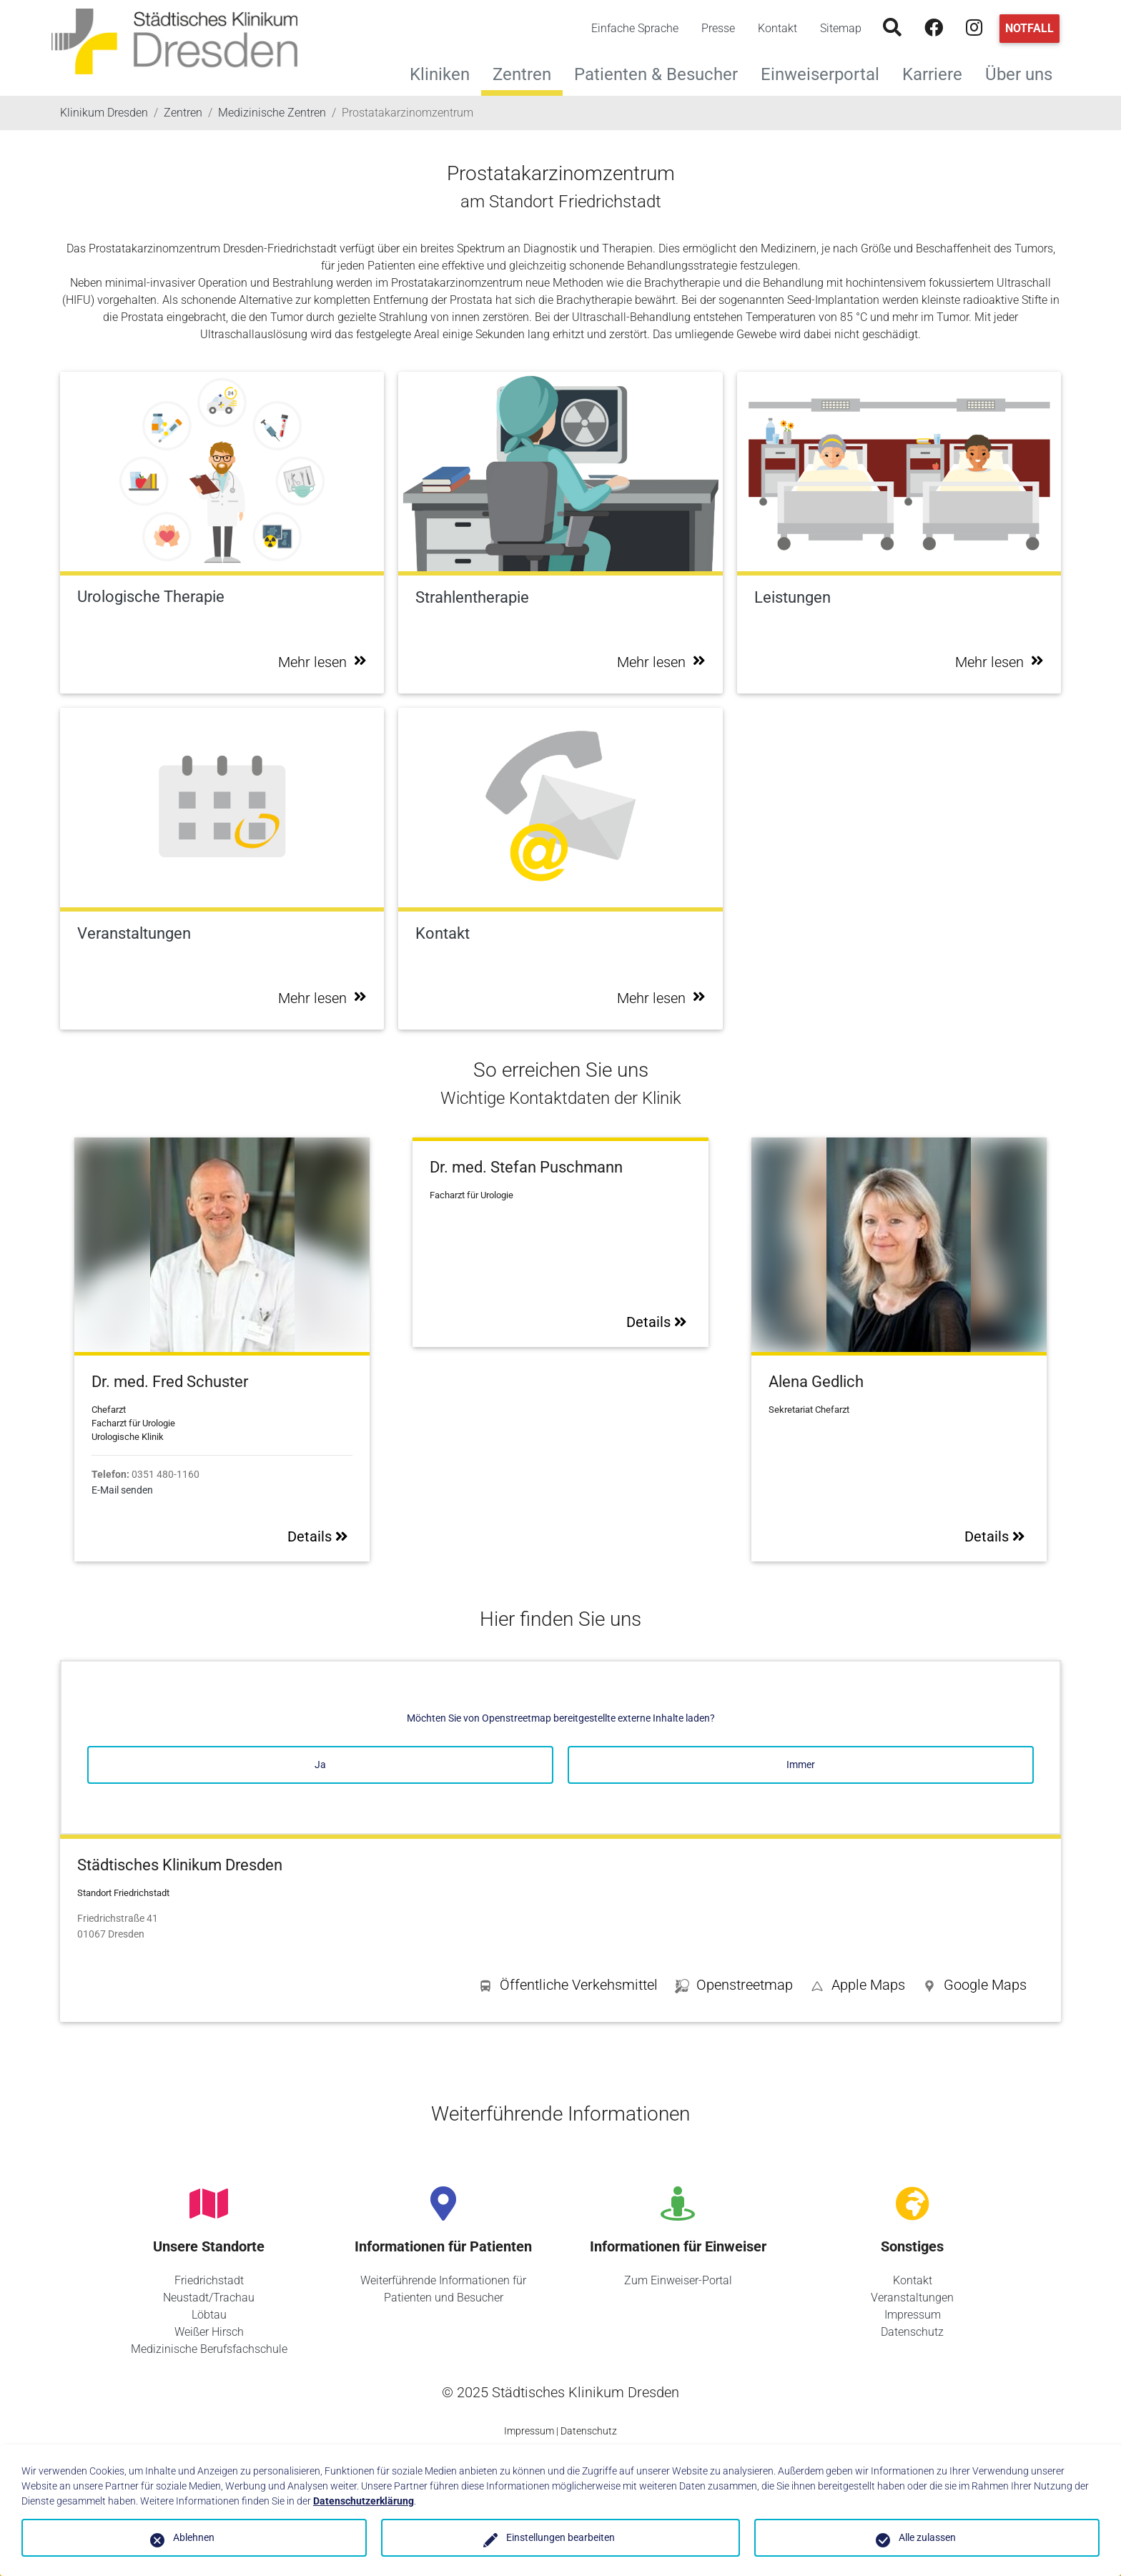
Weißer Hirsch (209, 2332)
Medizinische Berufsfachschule (209, 2349)
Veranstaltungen (912, 2297)
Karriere (938, 72)
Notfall (1029, 28)
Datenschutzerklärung (363, 2501)
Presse (718, 28)
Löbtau (209, 2314)
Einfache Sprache (634, 28)
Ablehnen (193, 2537)
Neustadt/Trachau (209, 2297)
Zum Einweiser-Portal (678, 2280)
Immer (800, 1764)
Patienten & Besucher (661, 72)
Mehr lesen (322, 662)
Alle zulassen (927, 2537)
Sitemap (840, 28)
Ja (320, 1764)
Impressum (912, 2314)
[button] (974, 1987)
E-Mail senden (122, 1490)
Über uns (1024, 72)
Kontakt (777, 28)
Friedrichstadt (209, 2280)
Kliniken (445, 72)
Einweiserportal (826, 72)
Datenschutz (912, 2332)
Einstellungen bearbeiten (560, 2537)
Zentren (522, 74)
